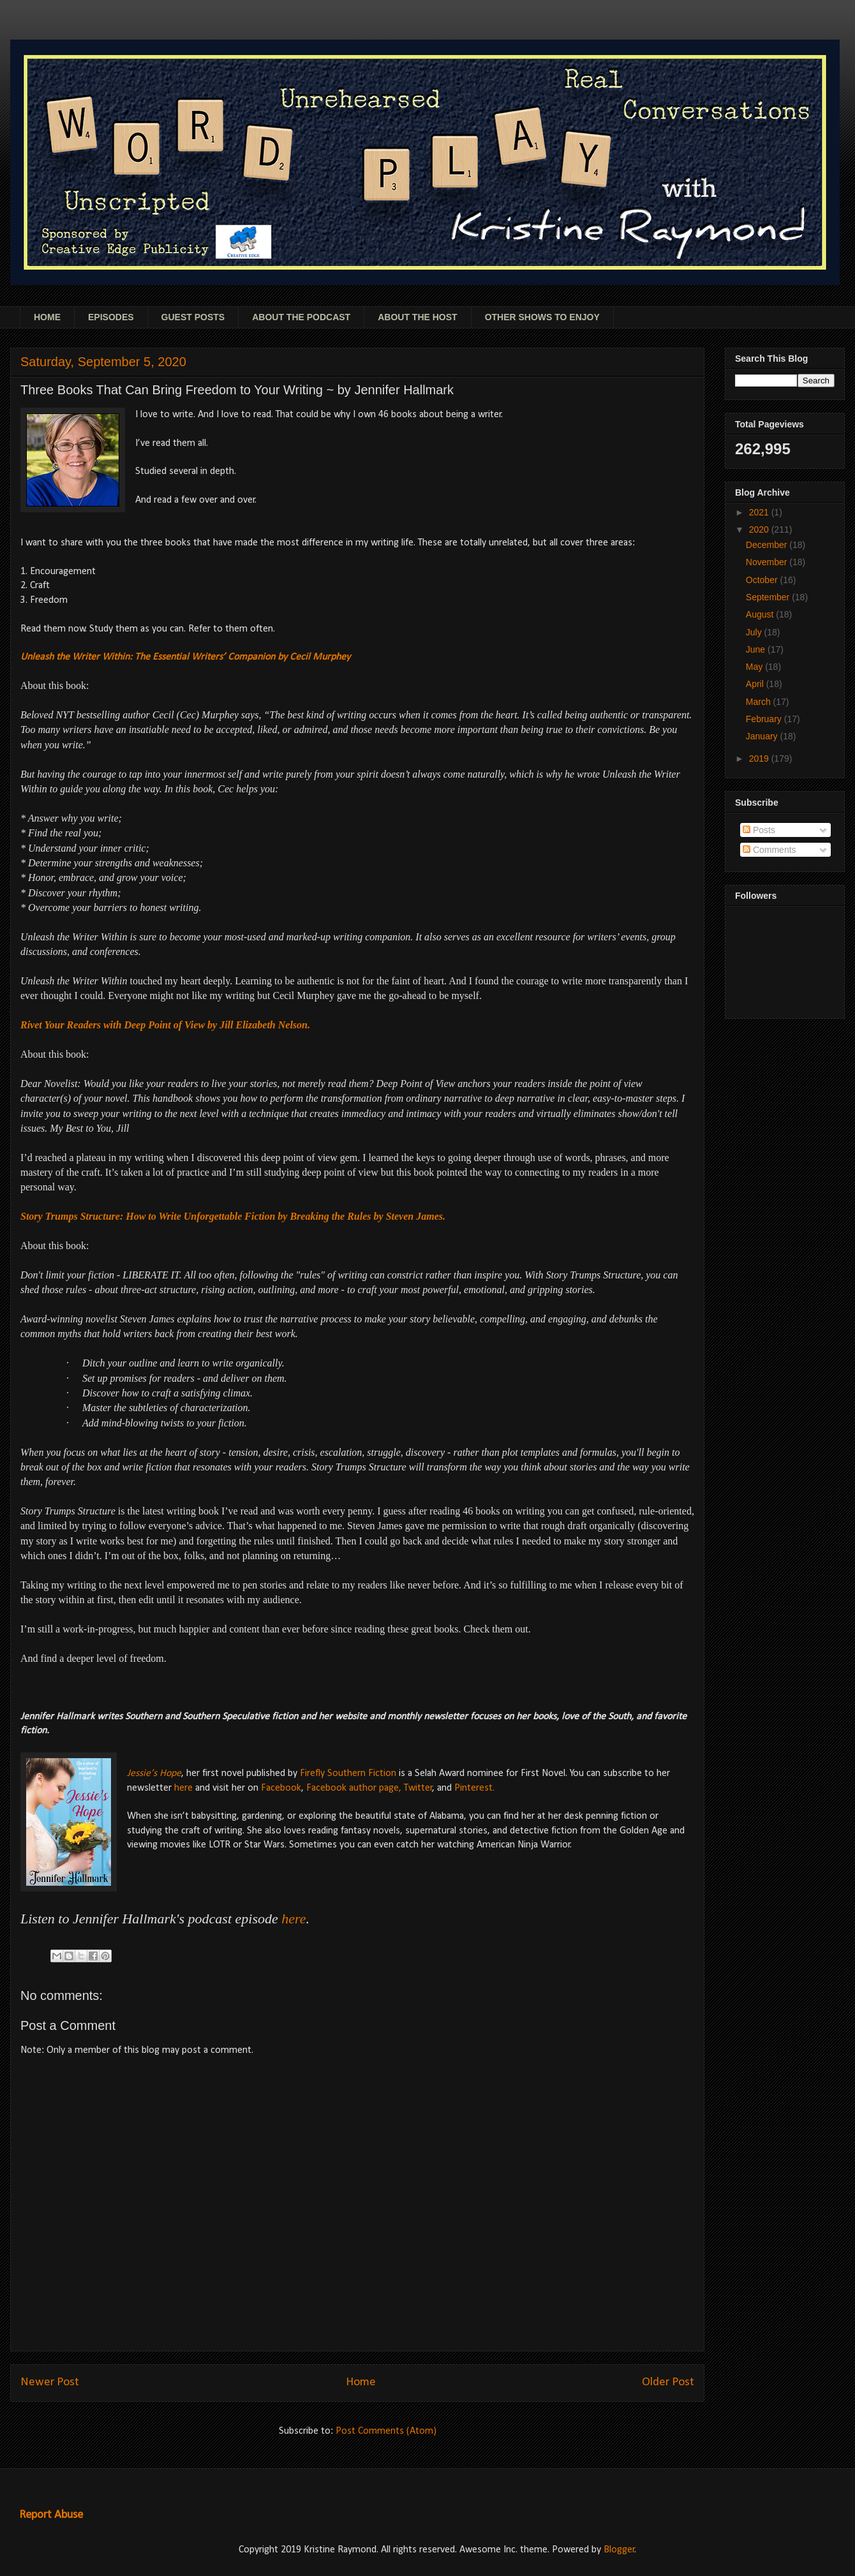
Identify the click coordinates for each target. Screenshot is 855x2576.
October (763, 580)
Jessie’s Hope (154, 1773)
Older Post (668, 2382)
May (755, 667)
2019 (760, 758)
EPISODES (111, 317)
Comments (769, 850)
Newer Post (49, 2382)
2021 (760, 512)
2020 (760, 529)
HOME (47, 317)
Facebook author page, (353, 1788)
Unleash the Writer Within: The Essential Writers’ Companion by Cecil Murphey (185, 657)
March (759, 702)
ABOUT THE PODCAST (301, 317)
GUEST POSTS (193, 317)
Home (361, 2382)
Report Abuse (51, 2515)
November (767, 562)
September (769, 597)
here (183, 1788)
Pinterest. (474, 1788)
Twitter (418, 1788)
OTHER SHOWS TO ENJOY (542, 317)
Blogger (619, 2550)
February (765, 719)
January (763, 736)
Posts (759, 830)
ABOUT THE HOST (417, 317)
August (761, 614)
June (757, 649)
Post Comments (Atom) (386, 2431)
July (755, 632)
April (756, 684)
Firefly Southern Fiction (349, 1773)
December (767, 545)
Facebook (279, 1788)
